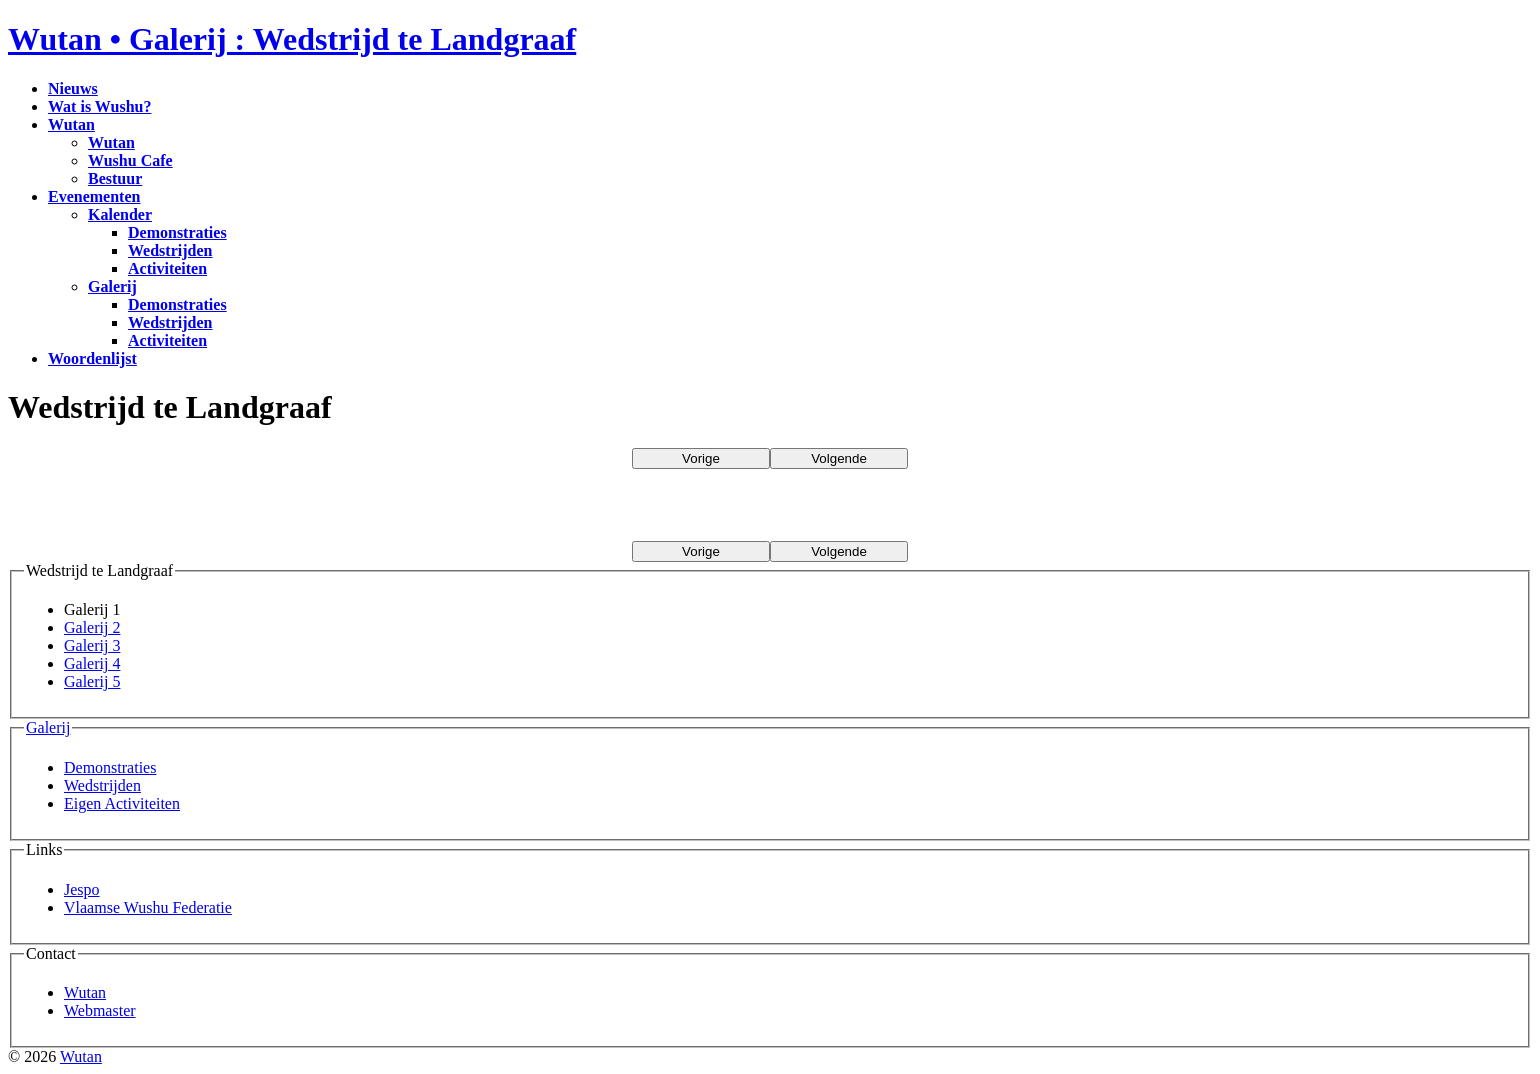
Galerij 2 (92, 627)
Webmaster (100, 1010)
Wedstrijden (102, 785)
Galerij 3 (92, 645)
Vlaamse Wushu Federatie (148, 907)
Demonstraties (110, 767)
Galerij (48, 727)
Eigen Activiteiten (122, 803)
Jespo (82, 889)
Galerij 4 (92, 663)
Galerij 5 (92, 681)
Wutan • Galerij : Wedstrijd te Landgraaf (292, 39)
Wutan (85, 992)
